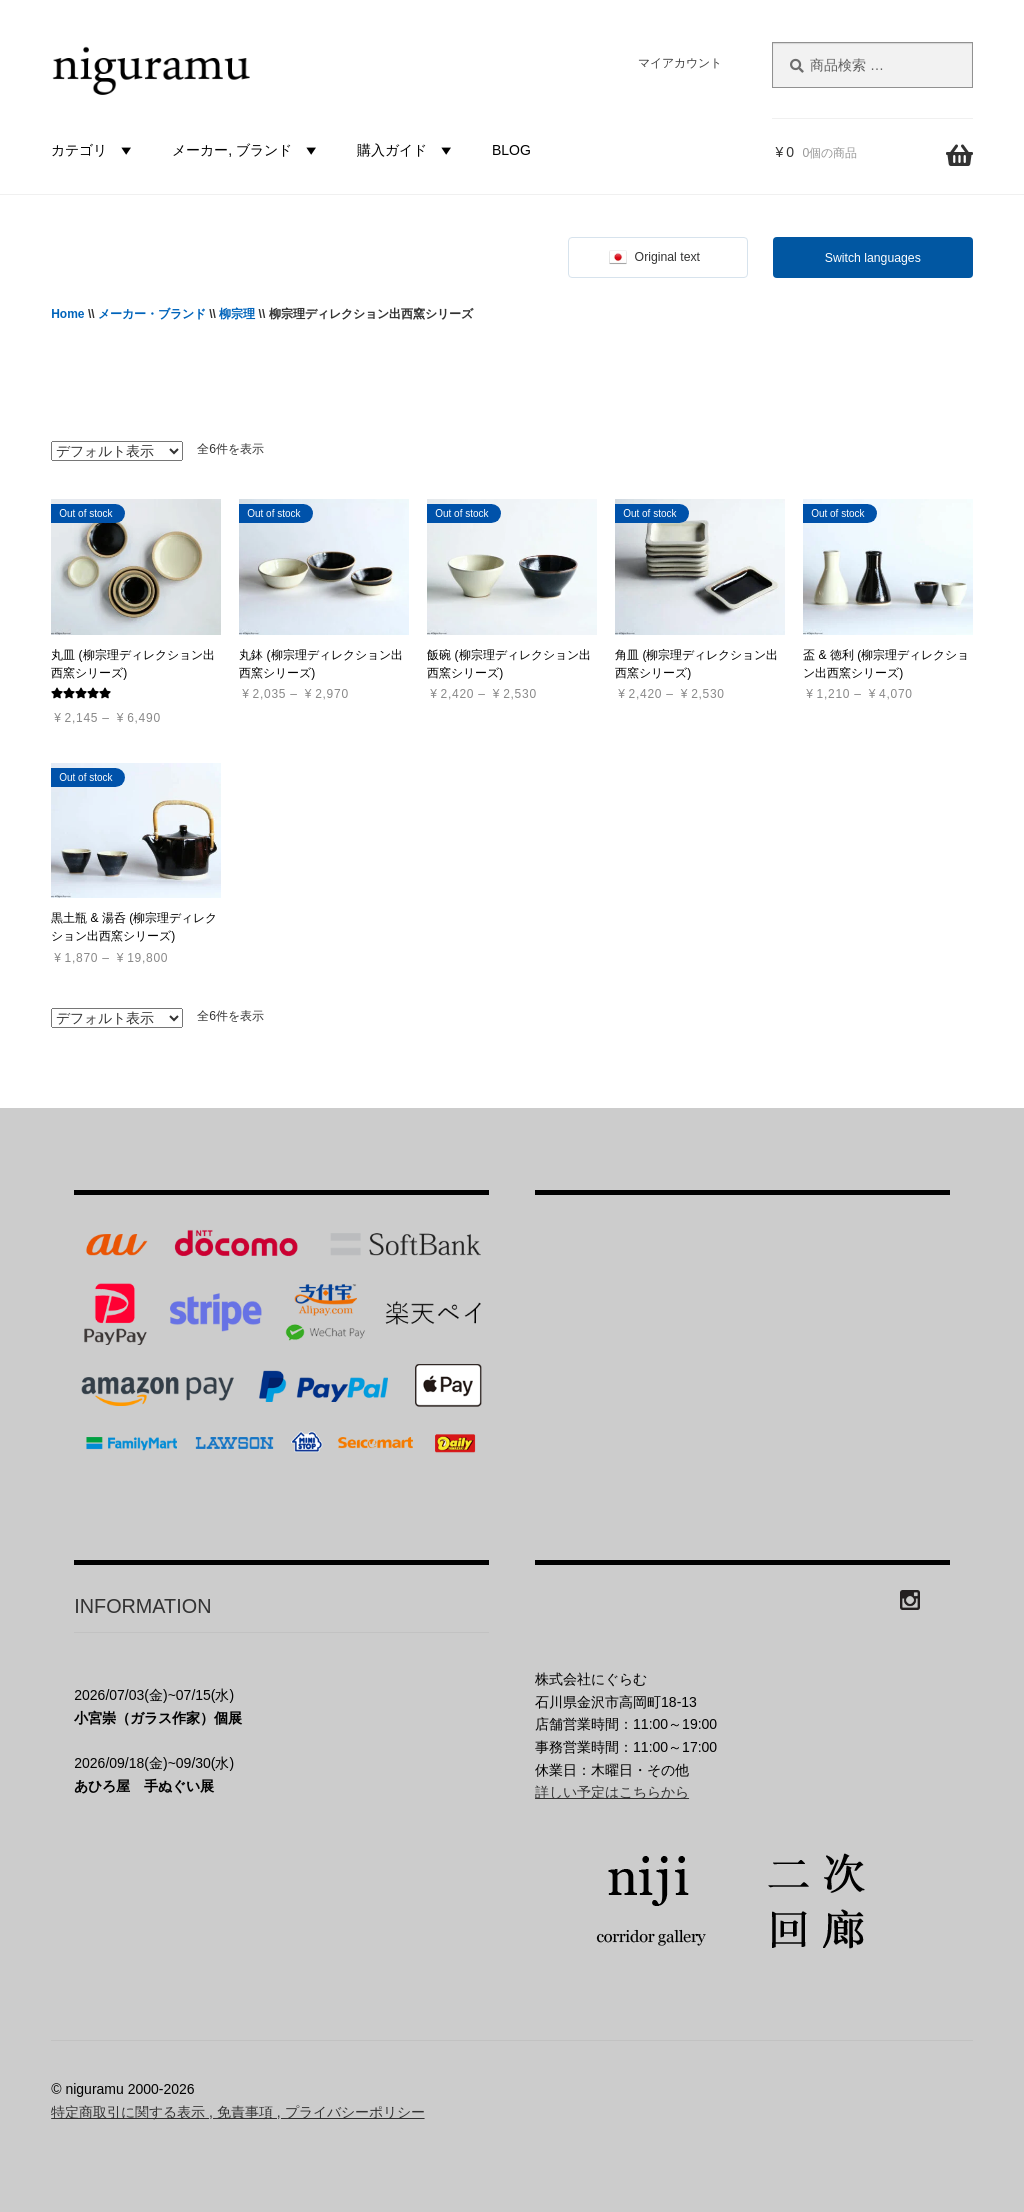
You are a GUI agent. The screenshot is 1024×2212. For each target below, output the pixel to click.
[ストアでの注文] (117, 451)
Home (67, 314)
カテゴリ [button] (94, 150)
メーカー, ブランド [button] (247, 150)
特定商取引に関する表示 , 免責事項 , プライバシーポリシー (237, 2112)
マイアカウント (680, 63)
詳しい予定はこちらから (612, 1792)
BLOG (511, 150)
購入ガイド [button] (407, 150)
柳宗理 (237, 314)
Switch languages (873, 258)
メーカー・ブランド (152, 314)
